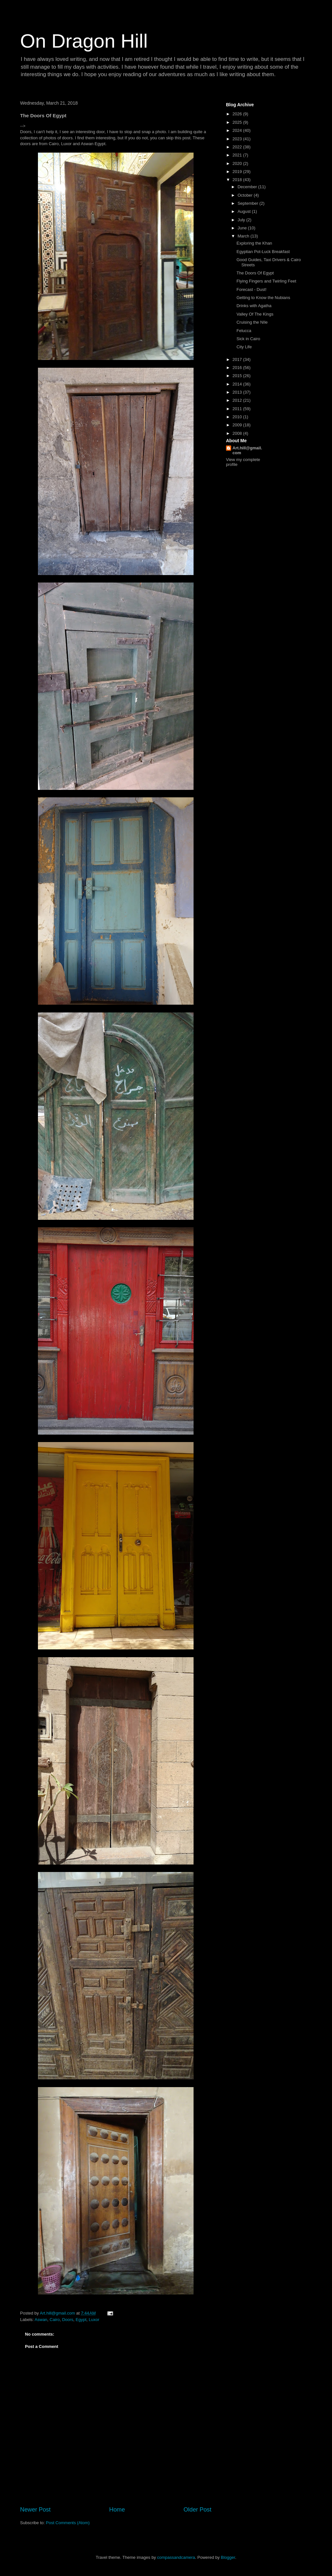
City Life (244, 346)
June (243, 227)
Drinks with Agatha (253, 305)
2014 (237, 384)
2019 (237, 171)
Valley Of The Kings (254, 314)
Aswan (41, 2319)
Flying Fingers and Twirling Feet (266, 281)
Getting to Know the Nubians (263, 297)
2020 (237, 163)
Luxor (94, 2319)
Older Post (197, 2509)
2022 (237, 146)
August (245, 211)
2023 (237, 138)
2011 (237, 408)
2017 (237, 359)
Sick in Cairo (248, 338)
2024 (237, 130)
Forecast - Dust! (251, 289)
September (248, 203)
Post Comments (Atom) (68, 2522)
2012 (237, 400)
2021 (237, 155)
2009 (237, 424)
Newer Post (35, 2509)
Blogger (228, 2557)
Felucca (243, 330)
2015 (237, 375)
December (248, 186)
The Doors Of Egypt (255, 273)
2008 (237, 433)
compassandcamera (176, 2557)
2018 (237, 179)
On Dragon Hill (84, 41)
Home (117, 2509)
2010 (237, 416)
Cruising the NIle (251, 322)
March (244, 236)
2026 (237, 113)
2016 (237, 367)
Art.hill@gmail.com (247, 450)
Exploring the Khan (254, 243)
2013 (237, 392)
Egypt (81, 2319)
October (246, 195)
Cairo (55, 2319)
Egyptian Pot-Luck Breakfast (263, 251)
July (242, 219)
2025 (237, 122)
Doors (67, 2319)
